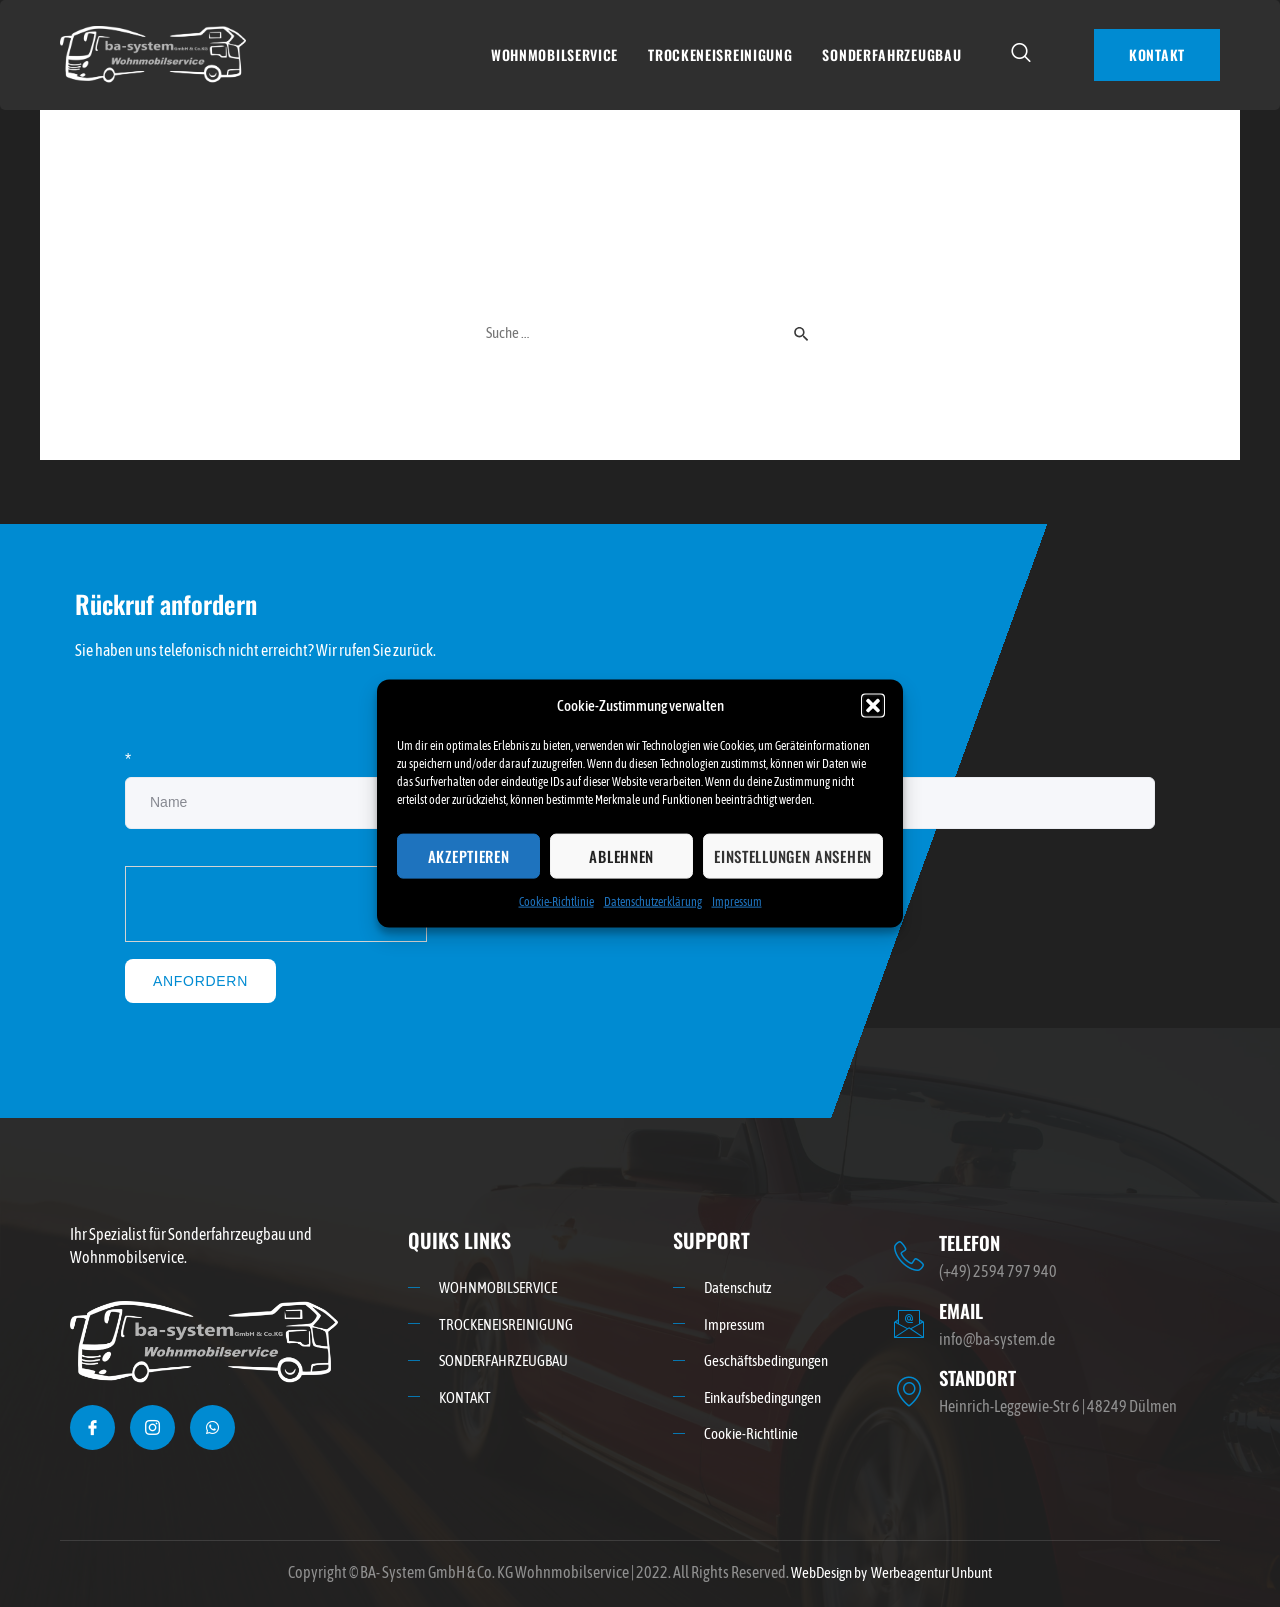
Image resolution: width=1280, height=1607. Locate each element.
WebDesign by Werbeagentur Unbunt (891, 1573)
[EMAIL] (909, 1323)
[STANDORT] (909, 1390)
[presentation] (277, 906)
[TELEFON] (909, 1257)
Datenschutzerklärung (653, 902)
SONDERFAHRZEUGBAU (891, 54)
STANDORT (981, 1376)
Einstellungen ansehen (793, 856)
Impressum (737, 902)
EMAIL (963, 1310)
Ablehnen (621, 856)
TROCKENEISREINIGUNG (720, 54)
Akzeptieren (469, 856)
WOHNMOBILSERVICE (554, 54)
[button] (873, 705)
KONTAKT (1157, 54)
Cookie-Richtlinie (556, 902)
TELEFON (973, 1243)
